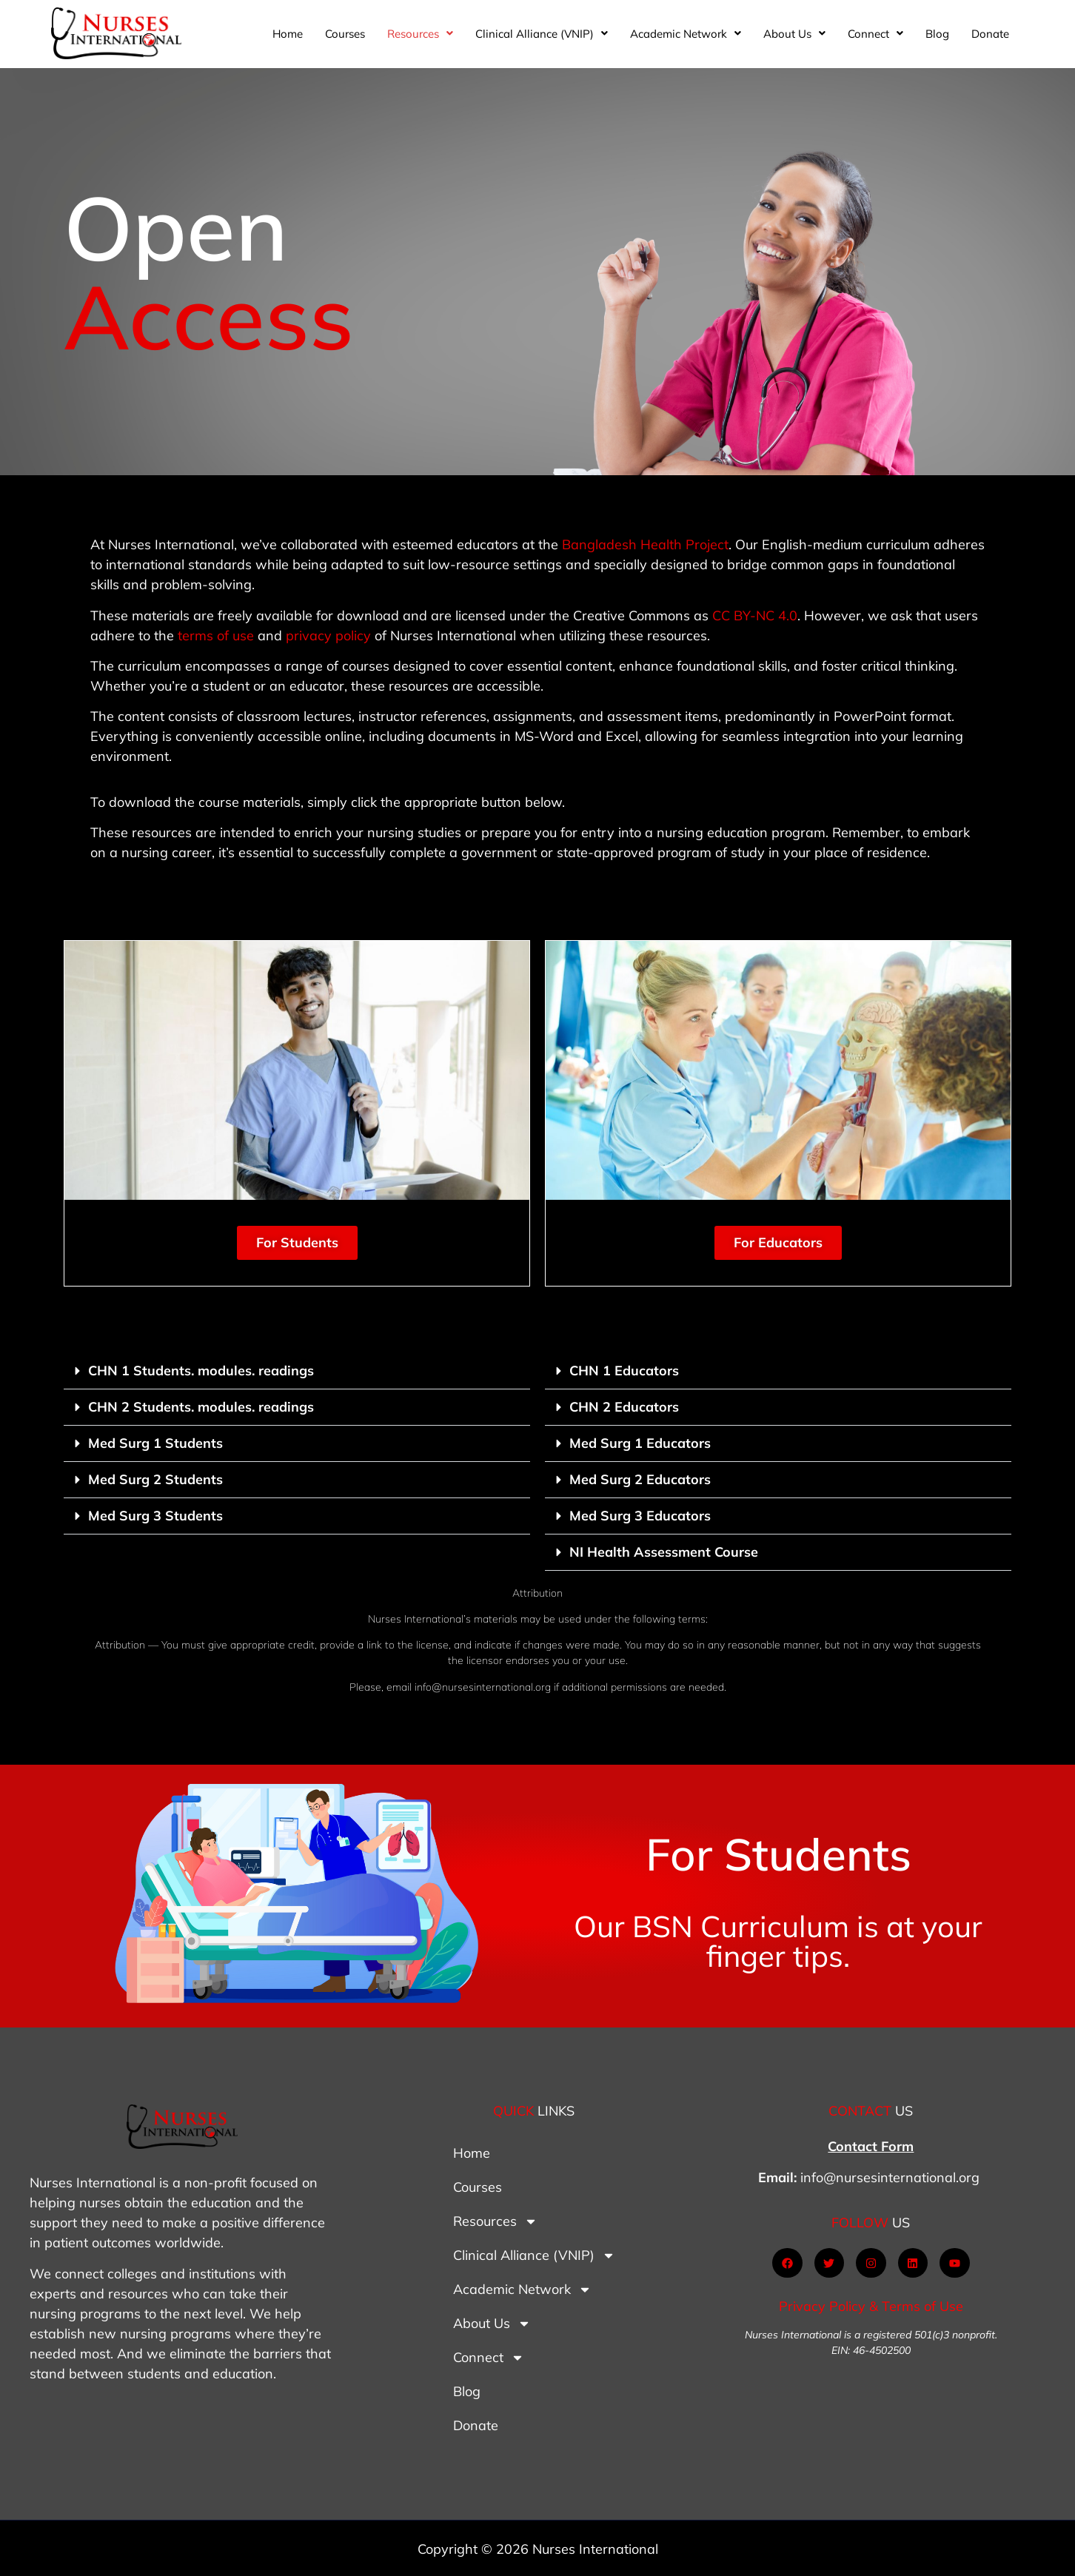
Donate (990, 34)
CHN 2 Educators (624, 1406)
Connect (875, 34)
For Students (297, 1242)
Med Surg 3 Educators (640, 1515)
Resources (420, 34)
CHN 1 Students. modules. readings (201, 1370)
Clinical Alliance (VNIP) (541, 34)
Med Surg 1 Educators (640, 1443)
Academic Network (685, 34)
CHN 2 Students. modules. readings (201, 1406)
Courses (345, 34)
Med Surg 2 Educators (640, 1479)
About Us (794, 34)
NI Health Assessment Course (663, 1551)
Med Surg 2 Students (155, 1479)
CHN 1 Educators (624, 1370)
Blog (937, 34)
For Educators (778, 1242)
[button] (420, 33)
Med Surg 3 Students (155, 1515)
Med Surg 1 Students (155, 1443)
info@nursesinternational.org (889, 2177)
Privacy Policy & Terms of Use (871, 2306)
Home (287, 34)
